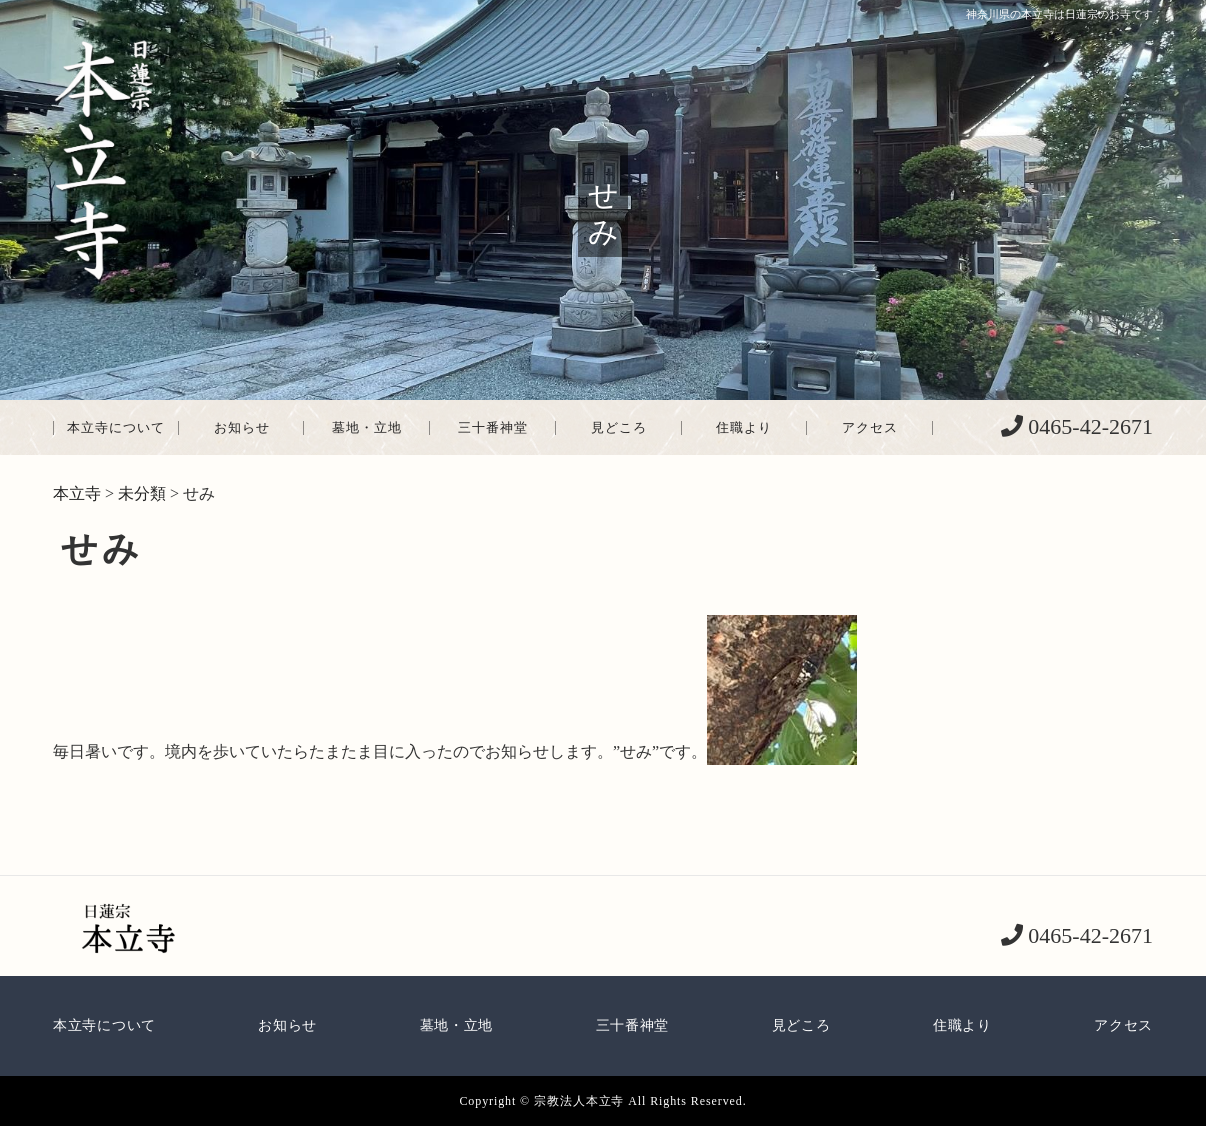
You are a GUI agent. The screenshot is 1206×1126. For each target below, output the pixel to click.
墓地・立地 (367, 427)
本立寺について (116, 427)
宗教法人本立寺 (579, 1101)
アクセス (870, 427)
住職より (744, 427)
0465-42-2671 (1088, 426)
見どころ (619, 427)
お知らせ (242, 427)
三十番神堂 (493, 427)
